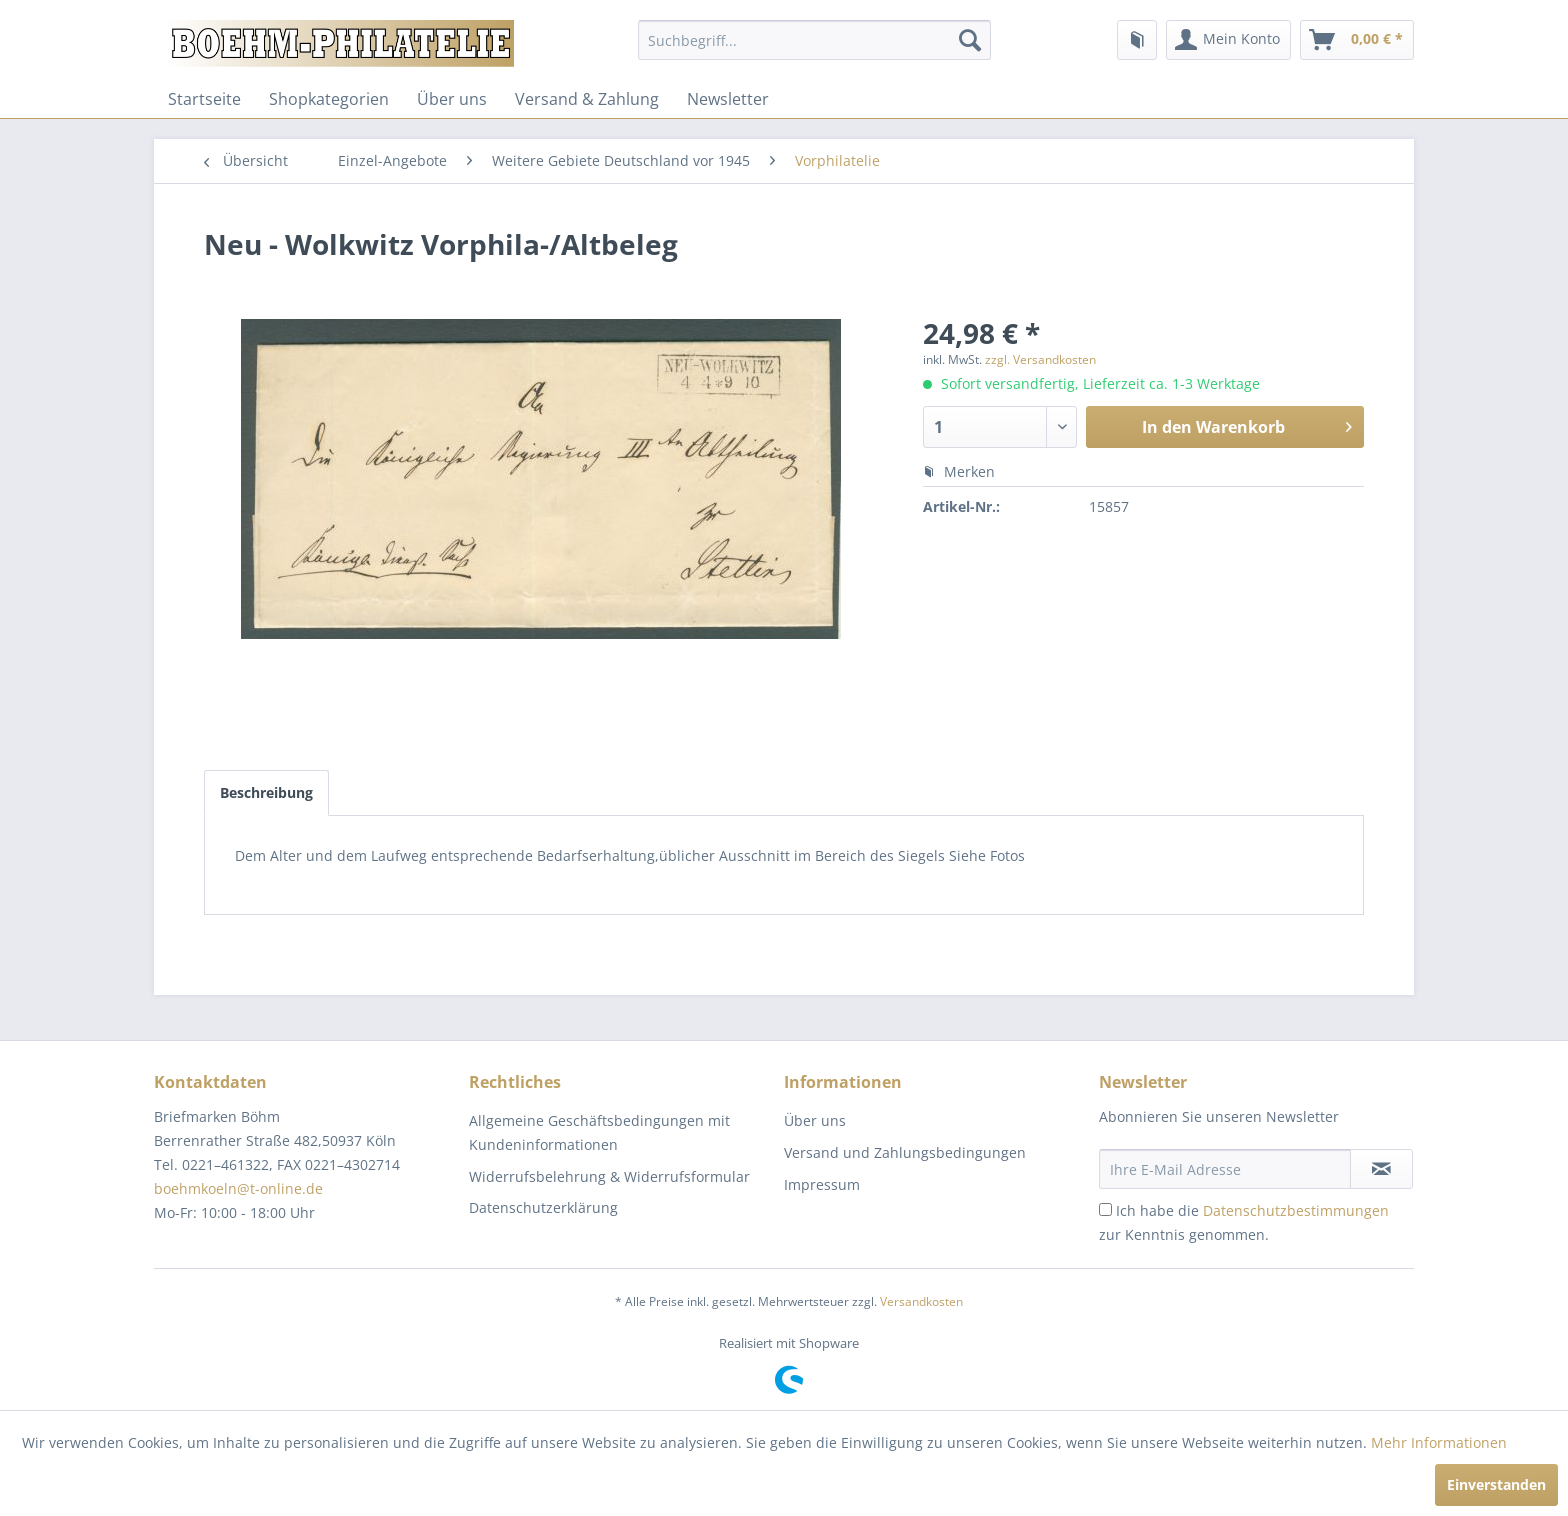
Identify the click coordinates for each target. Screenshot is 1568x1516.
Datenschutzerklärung (543, 1207)
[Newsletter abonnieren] (1381, 1169)
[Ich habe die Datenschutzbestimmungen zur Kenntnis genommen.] (1105, 1209)
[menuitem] (814, 40)
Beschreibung (266, 792)
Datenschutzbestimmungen (1296, 1210)
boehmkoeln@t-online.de (238, 1188)
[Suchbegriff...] (814, 40)
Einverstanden (1496, 1484)
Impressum (822, 1184)
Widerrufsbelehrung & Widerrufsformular (609, 1176)
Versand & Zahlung (587, 99)
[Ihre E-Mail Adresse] (1225, 1169)
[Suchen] (970, 40)
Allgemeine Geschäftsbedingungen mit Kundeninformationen (599, 1132)
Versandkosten (921, 1301)
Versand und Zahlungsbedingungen (905, 1152)
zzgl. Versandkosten (1040, 359)
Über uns (452, 99)
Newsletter (728, 99)
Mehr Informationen (1439, 1442)
